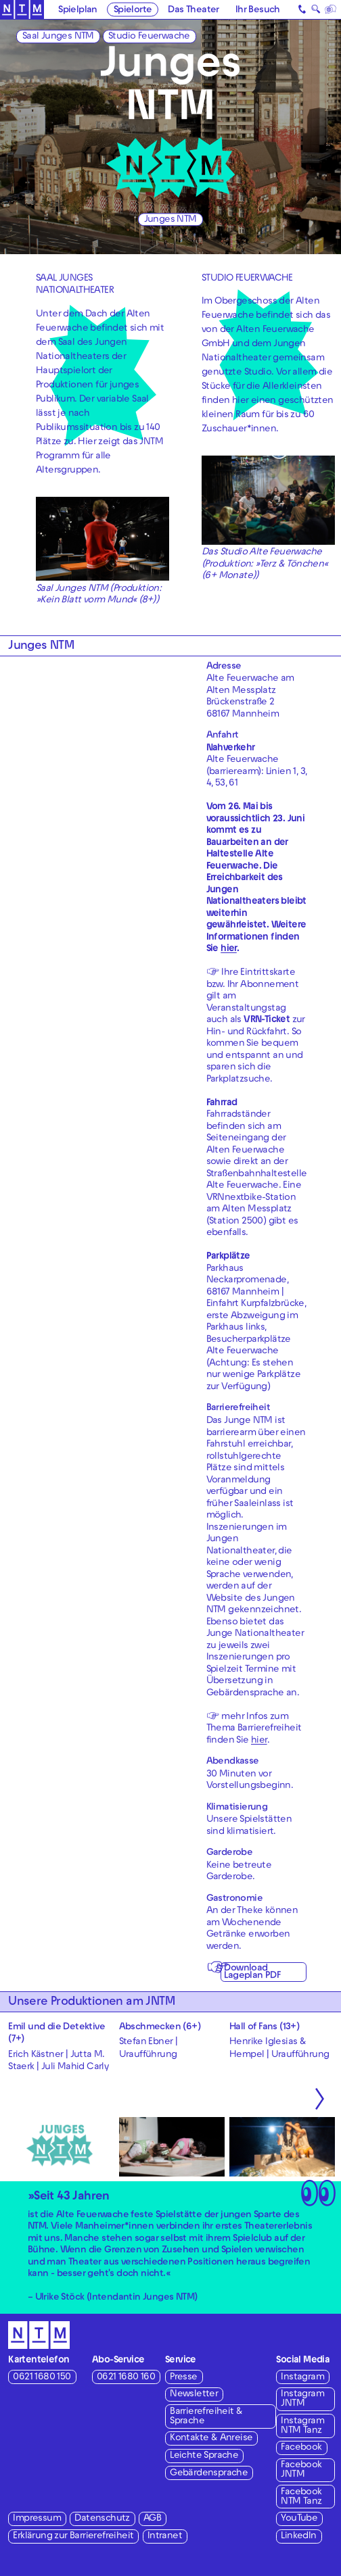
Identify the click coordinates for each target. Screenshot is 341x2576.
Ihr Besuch (257, 9)
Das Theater (193, 9)
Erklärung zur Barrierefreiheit (73, 2536)
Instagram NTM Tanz (302, 2426)
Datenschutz (101, 2518)
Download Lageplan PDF (252, 1972)
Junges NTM (170, 220)
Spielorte (133, 9)
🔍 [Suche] (316, 11)
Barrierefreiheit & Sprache (206, 2417)
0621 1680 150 (41, 2377)
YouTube (299, 2518)
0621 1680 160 (126, 2377)
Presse (183, 2377)
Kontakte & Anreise (211, 2438)
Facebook (301, 2448)
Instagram (302, 2377)
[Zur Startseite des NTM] (22, 10)
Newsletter (194, 2394)
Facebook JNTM (301, 2470)
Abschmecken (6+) (159, 2027)
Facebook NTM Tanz (301, 2497)
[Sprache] (331, 9)
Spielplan (77, 9)
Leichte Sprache (204, 2456)
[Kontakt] (303, 9)
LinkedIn (298, 2536)
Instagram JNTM (302, 2399)
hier (259, 1740)
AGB (152, 2518)
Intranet (164, 2536)
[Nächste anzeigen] (319, 2099)
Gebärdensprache (209, 2473)
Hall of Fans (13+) (264, 2027)
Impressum (37, 2518)
